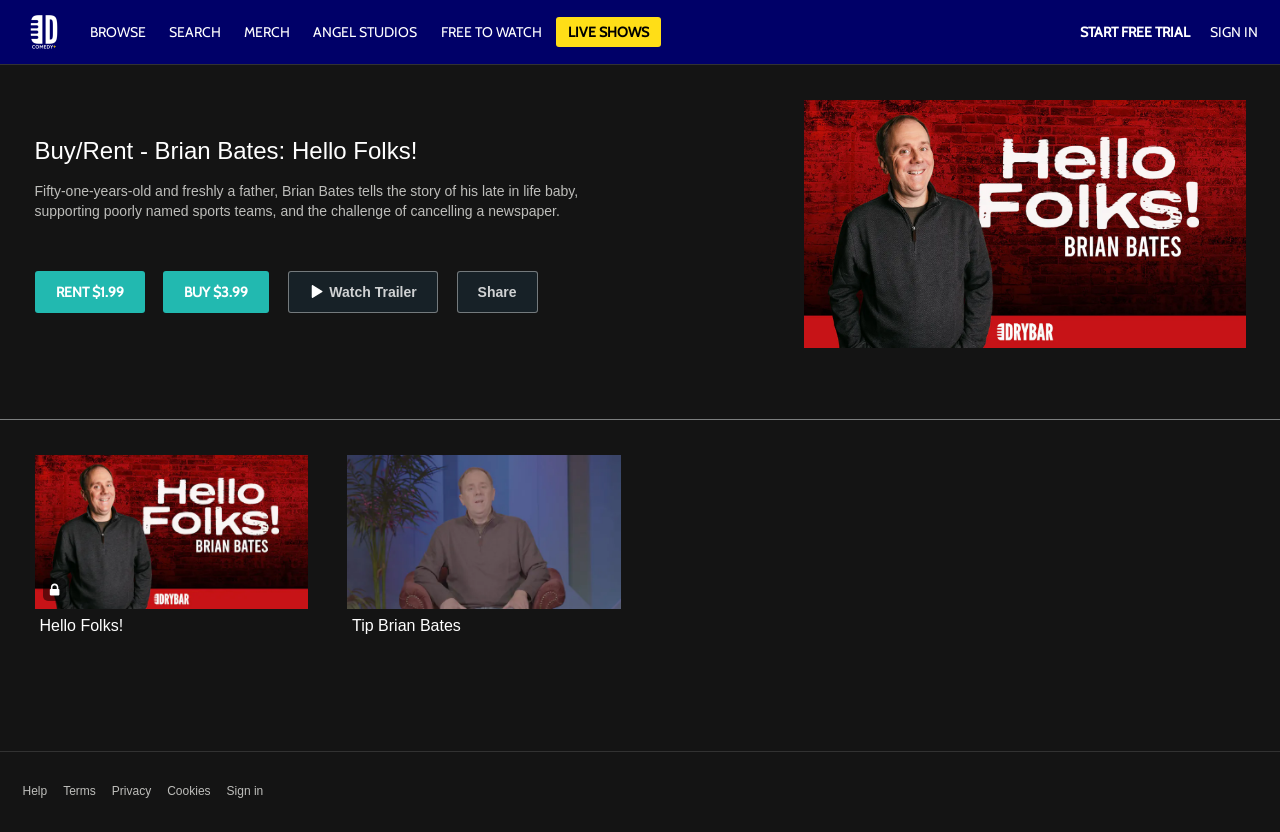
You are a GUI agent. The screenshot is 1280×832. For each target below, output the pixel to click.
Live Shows (608, 32)
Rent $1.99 (90, 292)
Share (497, 292)
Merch (267, 32)
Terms (79, 791)
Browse (119, 32)
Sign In (1234, 32)
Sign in (245, 791)
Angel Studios (365, 32)
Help (35, 791)
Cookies (188, 791)
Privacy (131, 791)
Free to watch (491, 32)
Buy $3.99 (216, 292)
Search (196, 32)
